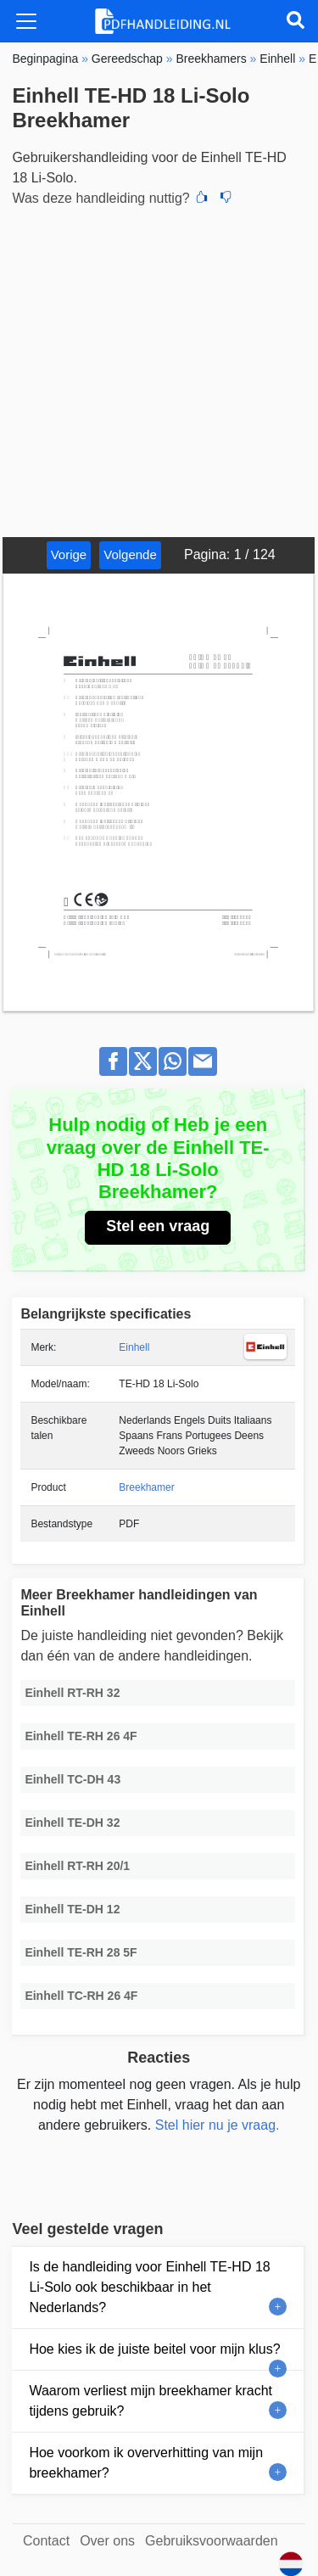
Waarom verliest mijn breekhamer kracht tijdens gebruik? (150, 2400)
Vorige (69, 554)
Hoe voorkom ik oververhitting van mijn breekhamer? (146, 2462)
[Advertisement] (159, 369)
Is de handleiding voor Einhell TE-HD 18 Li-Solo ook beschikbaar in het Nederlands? (149, 2287)
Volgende (130, 554)
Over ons (107, 2541)
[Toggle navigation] (26, 21)
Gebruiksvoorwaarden (211, 2541)
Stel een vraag (157, 1226)
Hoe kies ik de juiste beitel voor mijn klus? (154, 2349)
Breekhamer (146, 1487)
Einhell (134, 1347)
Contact (46, 2541)
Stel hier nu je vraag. (217, 2125)
